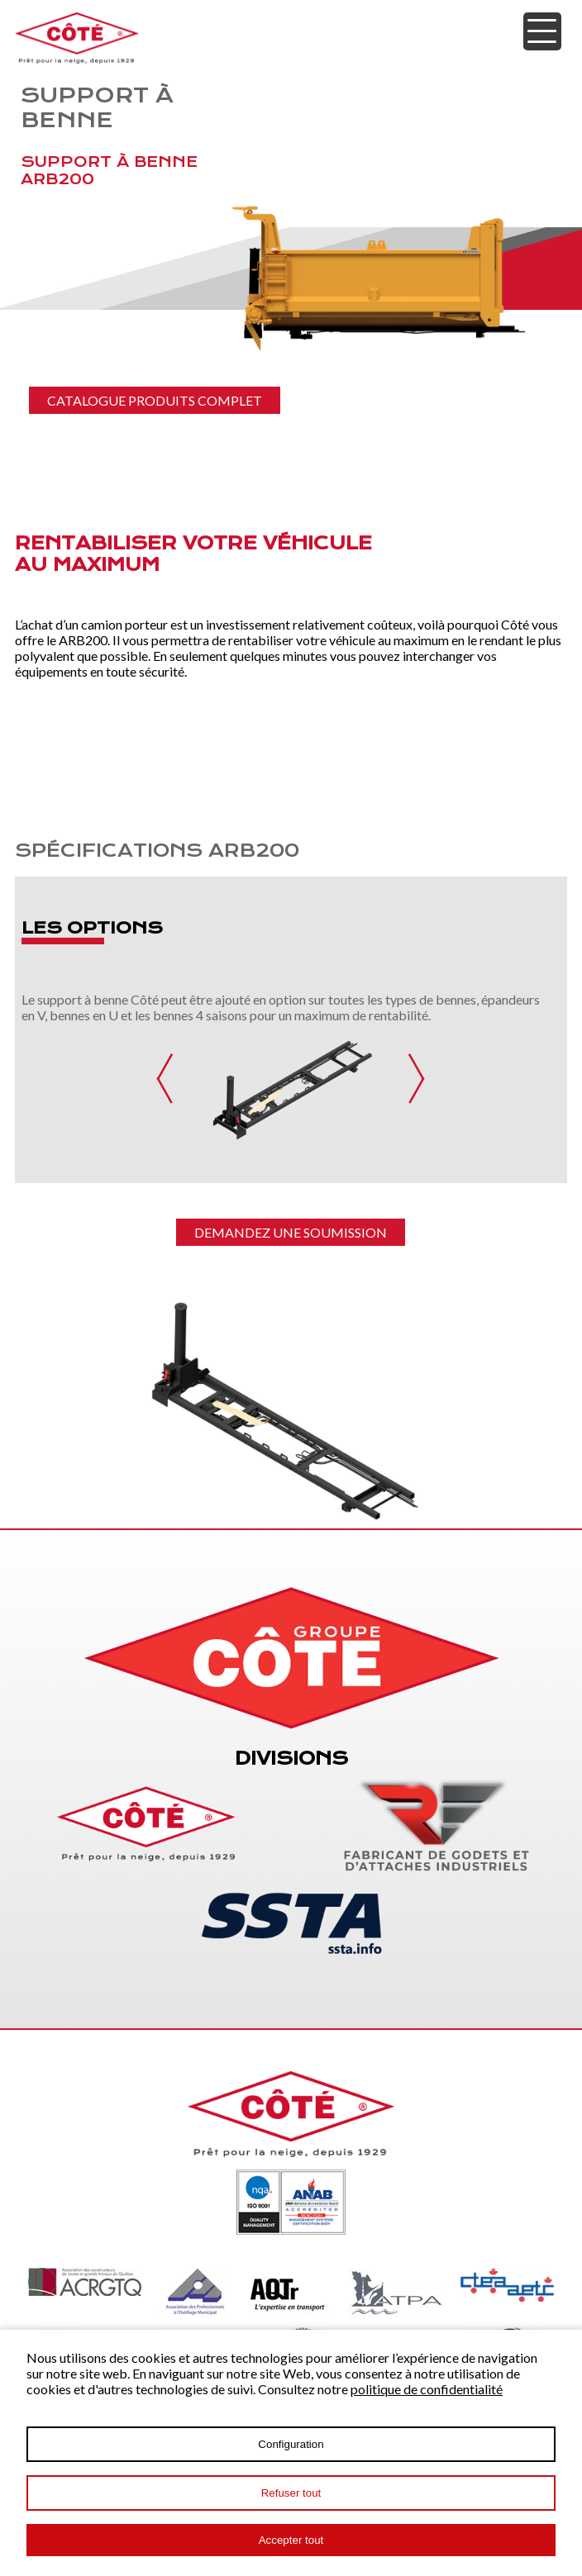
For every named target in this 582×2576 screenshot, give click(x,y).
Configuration (290, 2444)
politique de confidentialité (427, 2389)
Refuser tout (291, 2493)
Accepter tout (291, 2540)
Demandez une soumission (290, 1232)
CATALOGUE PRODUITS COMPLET (154, 400)
